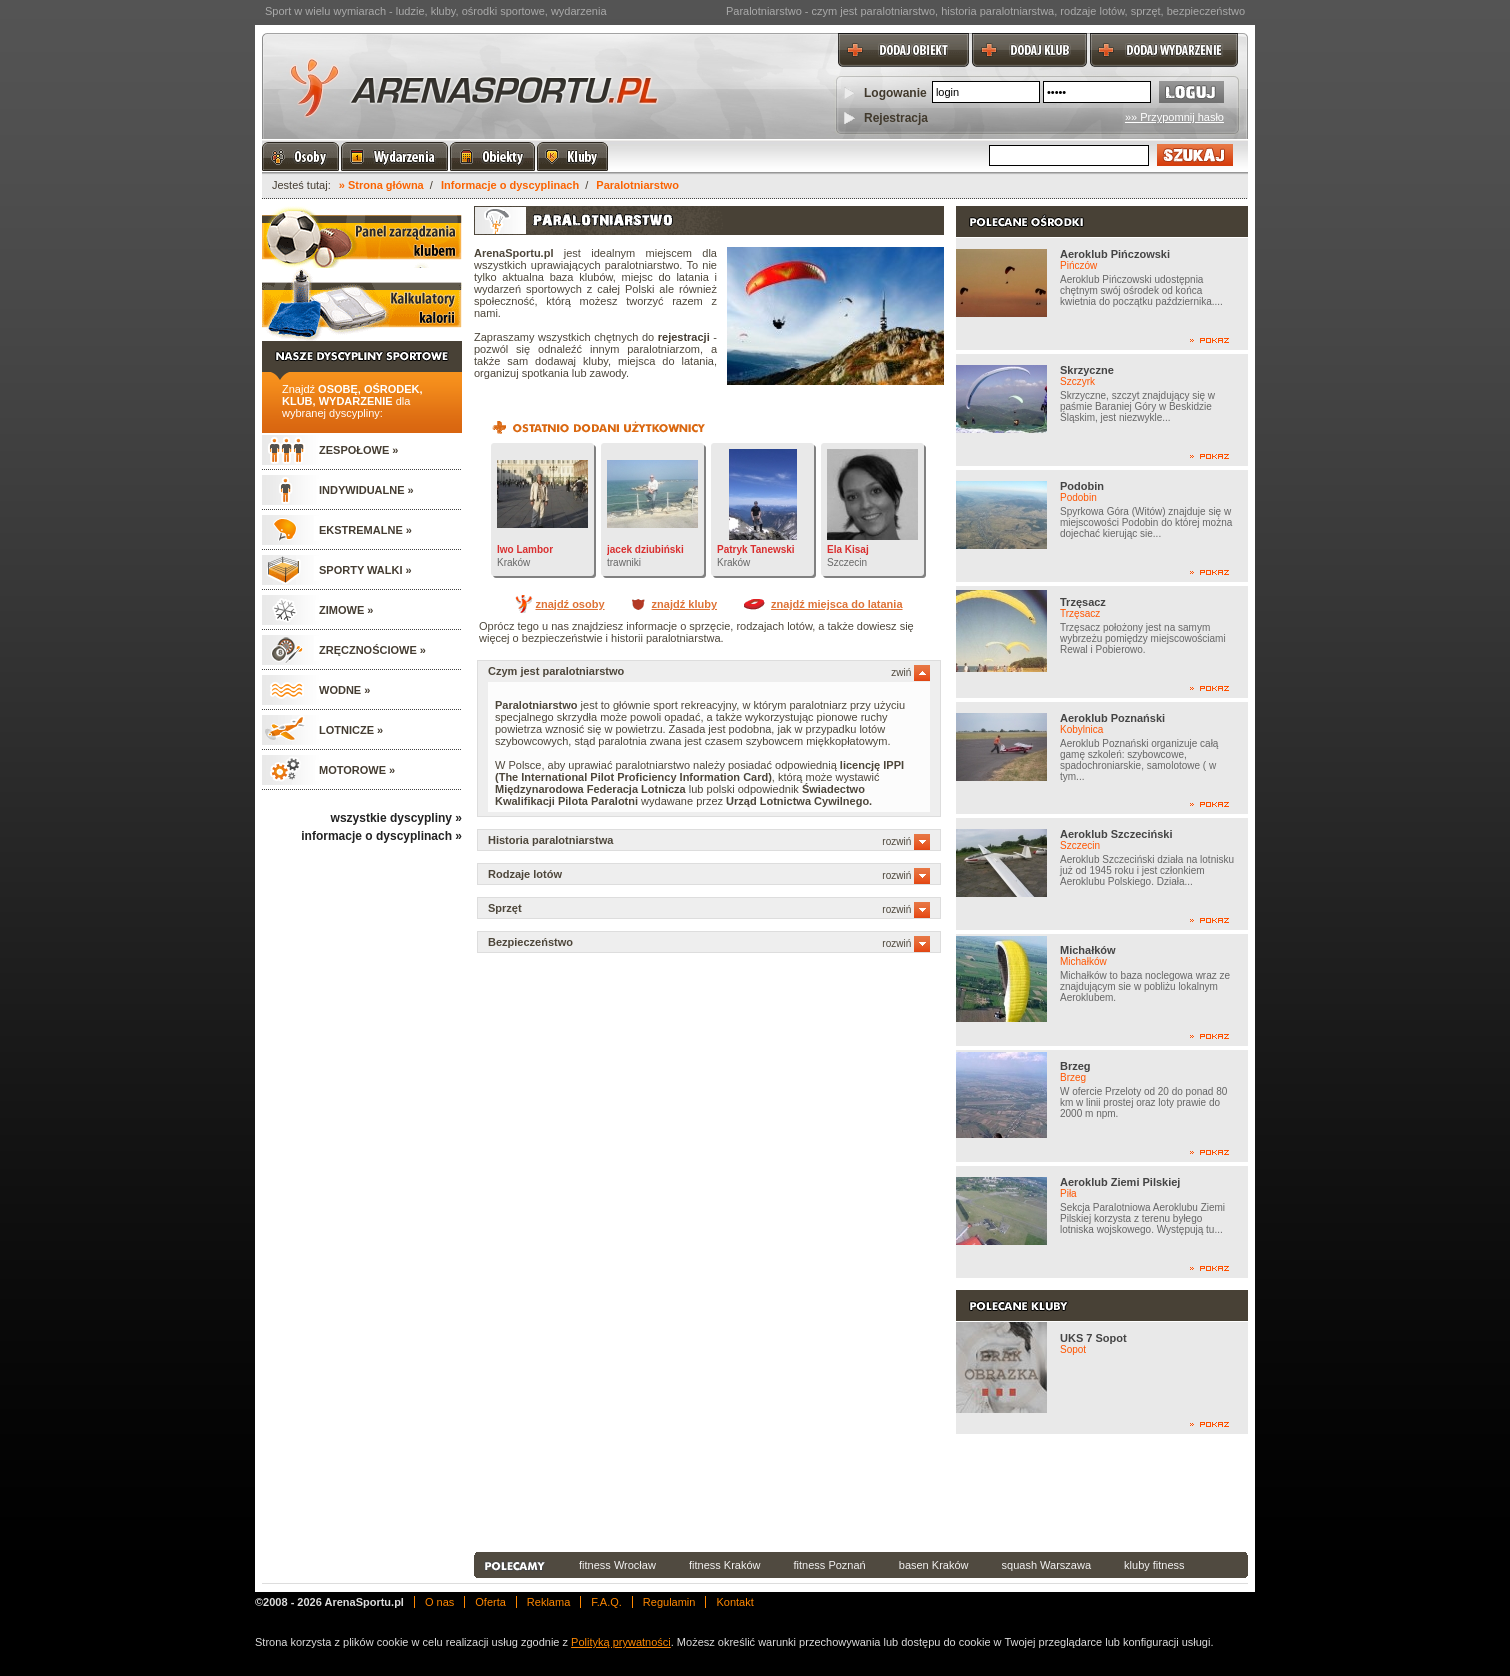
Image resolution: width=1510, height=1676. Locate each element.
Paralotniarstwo (637, 185)
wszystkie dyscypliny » (396, 818)
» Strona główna (381, 185)
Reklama (548, 1602)
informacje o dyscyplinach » (381, 836)
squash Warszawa (1046, 1565)
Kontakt (734, 1602)
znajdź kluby (684, 604)
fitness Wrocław (617, 1565)
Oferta (490, 1602)
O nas (439, 1602)
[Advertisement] (861, 1493)
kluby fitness (1154, 1565)
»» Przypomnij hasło (1174, 117)
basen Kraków (934, 1565)
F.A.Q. (606, 1602)
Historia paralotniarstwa (709, 840)
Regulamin (669, 1602)
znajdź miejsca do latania (836, 604)
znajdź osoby (569, 604)
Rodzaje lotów (709, 874)
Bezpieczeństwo (709, 942)
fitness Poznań (830, 1565)
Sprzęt (709, 908)
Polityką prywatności (621, 1642)
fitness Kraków (725, 1565)
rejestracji (684, 337)
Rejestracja (896, 118)
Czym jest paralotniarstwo (709, 671)
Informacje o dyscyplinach (510, 185)
